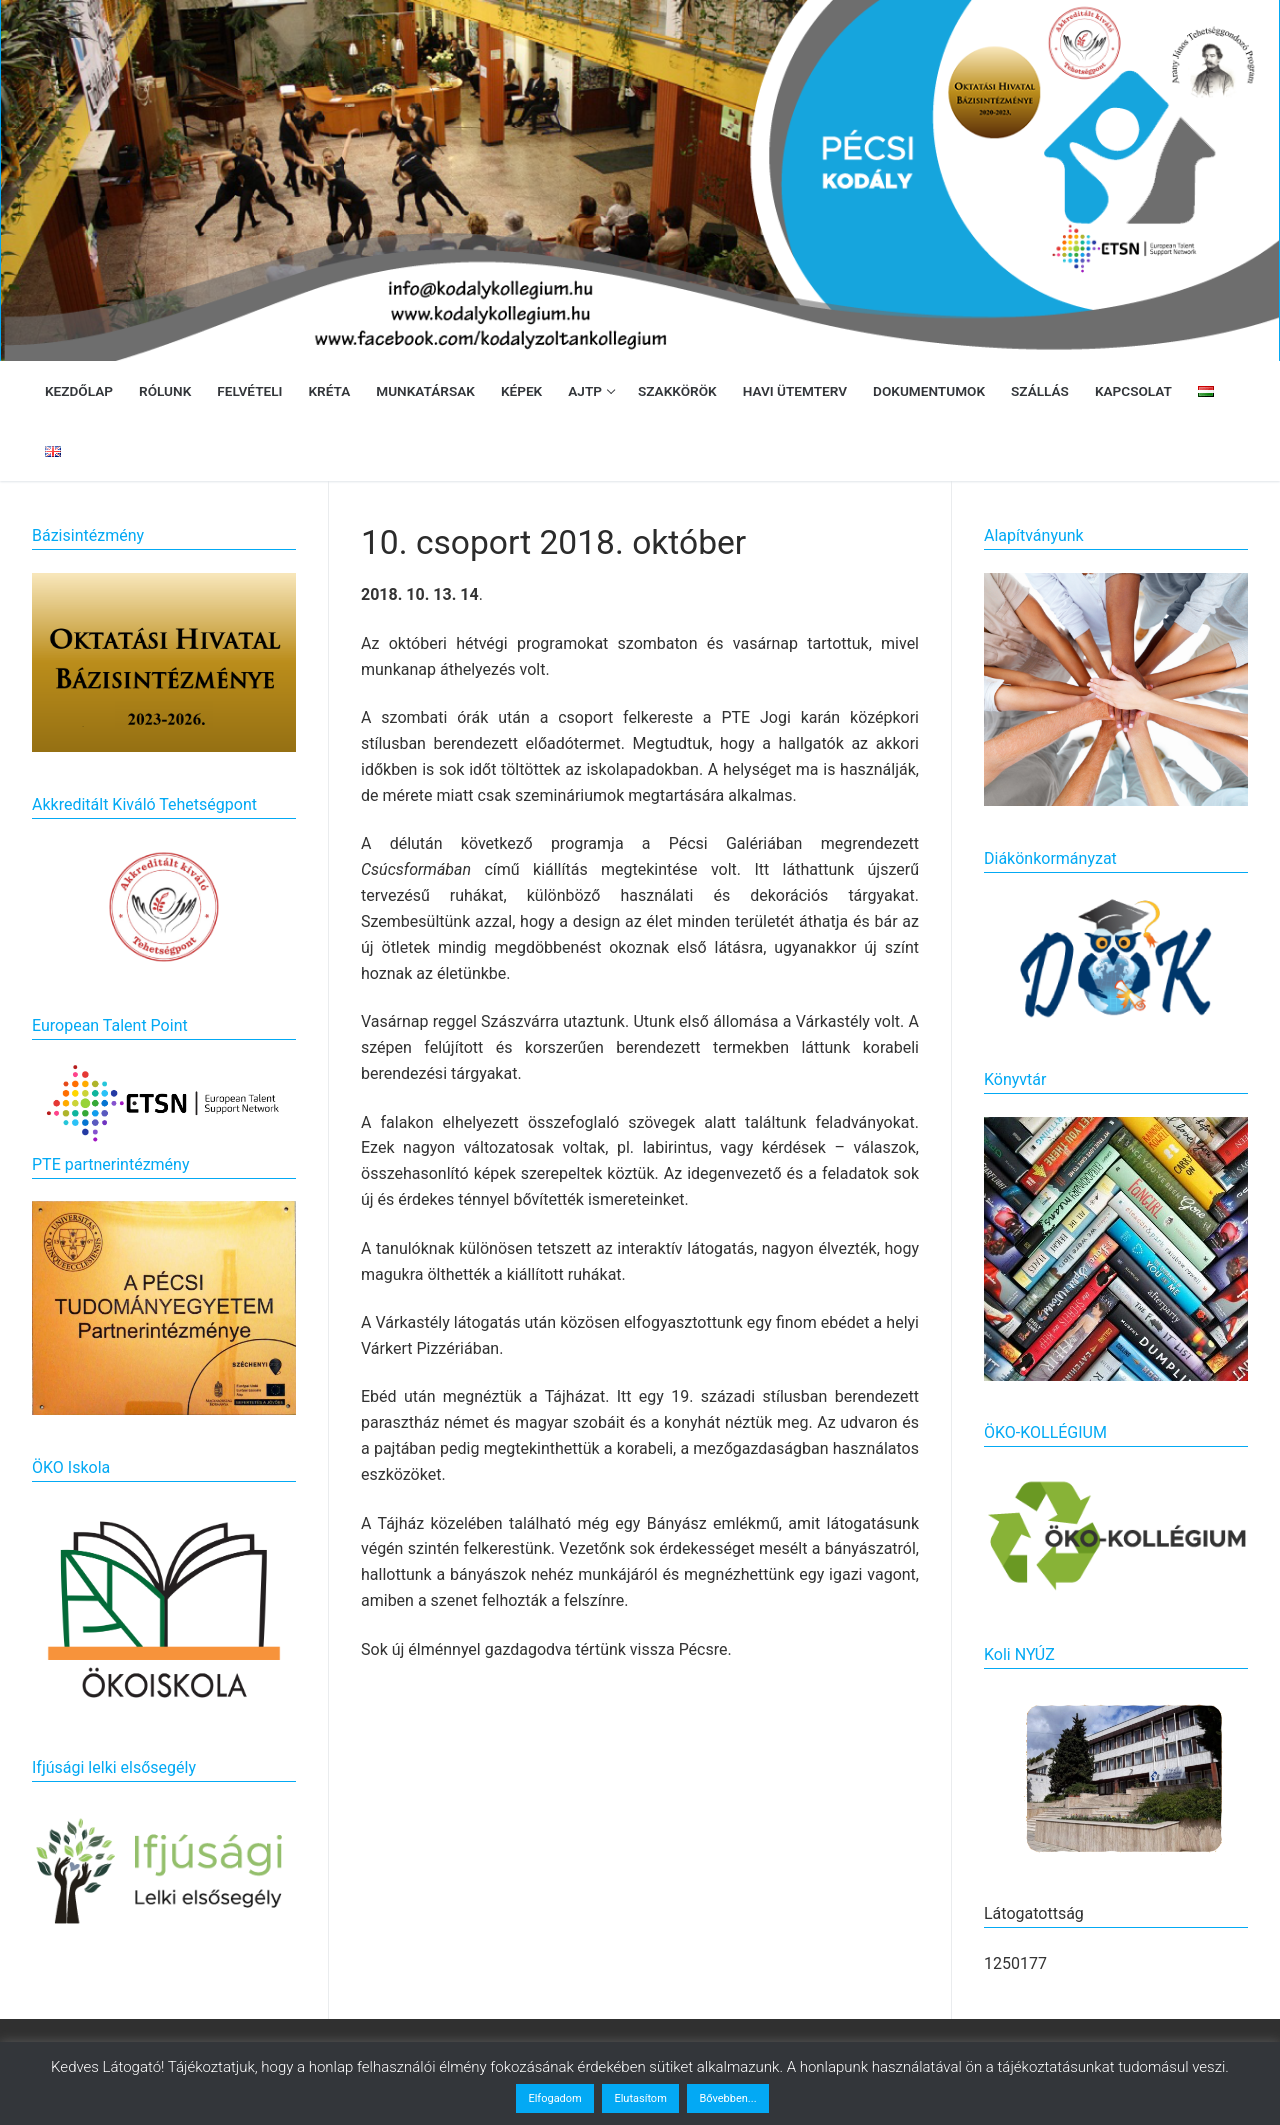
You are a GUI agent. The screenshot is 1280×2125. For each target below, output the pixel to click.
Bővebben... (727, 2098)
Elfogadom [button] (554, 2098)
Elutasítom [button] (640, 2098)
